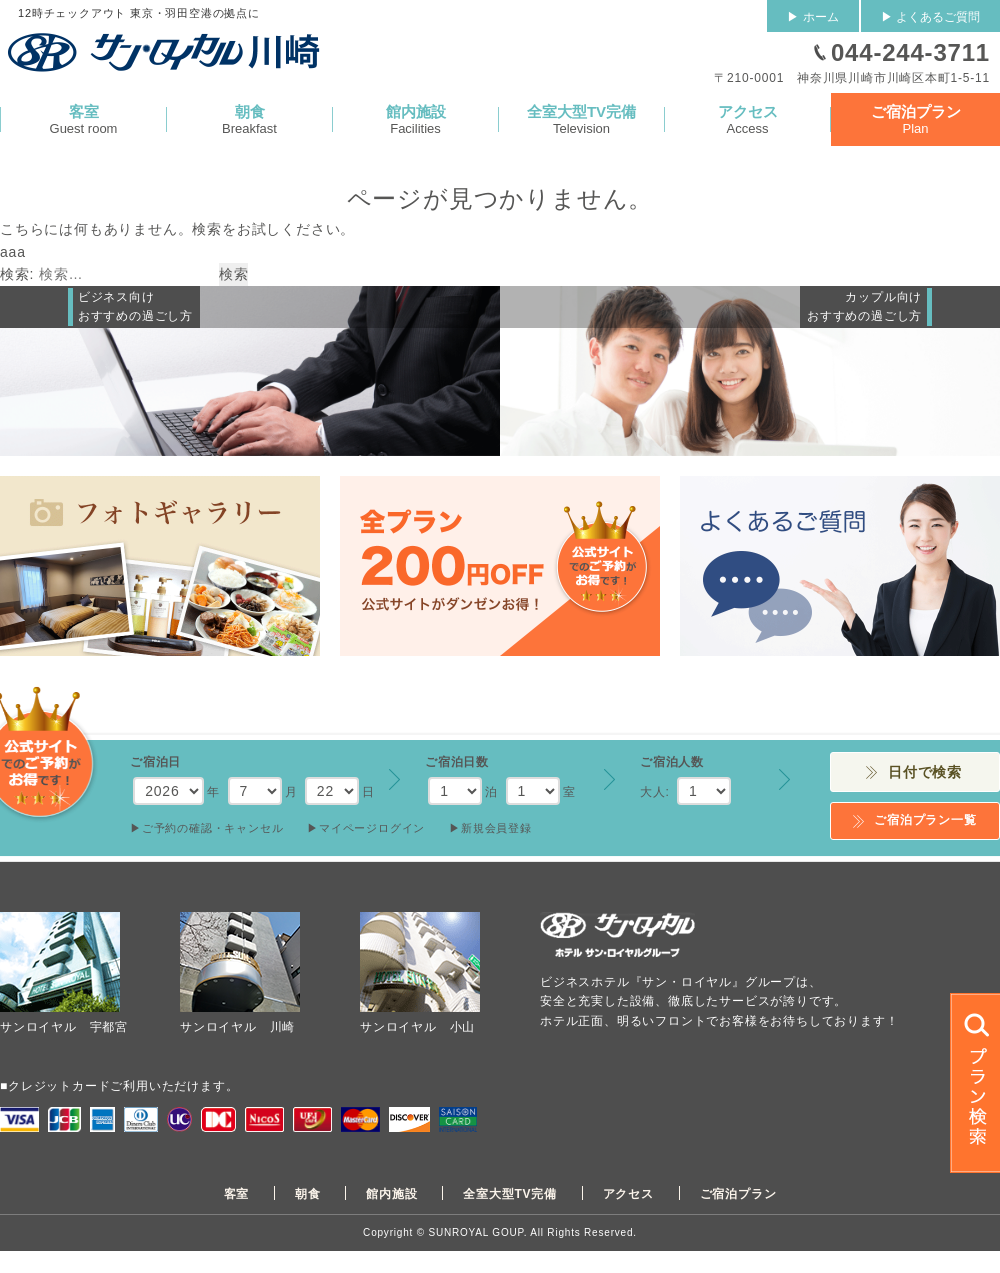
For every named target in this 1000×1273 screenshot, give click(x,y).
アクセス (628, 1194)
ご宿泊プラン (738, 1194)
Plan (915, 119)
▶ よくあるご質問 (930, 17)
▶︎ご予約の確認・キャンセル (206, 828)
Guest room (83, 119)
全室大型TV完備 (510, 1194)
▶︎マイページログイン (366, 828)
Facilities (415, 119)
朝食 (308, 1194)
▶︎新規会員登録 (490, 828)
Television (581, 119)
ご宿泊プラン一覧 (925, 820)
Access (747, 119)
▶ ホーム (812, 17)
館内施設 (391, 1194)
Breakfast (249, 119)
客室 (237, 1194)
